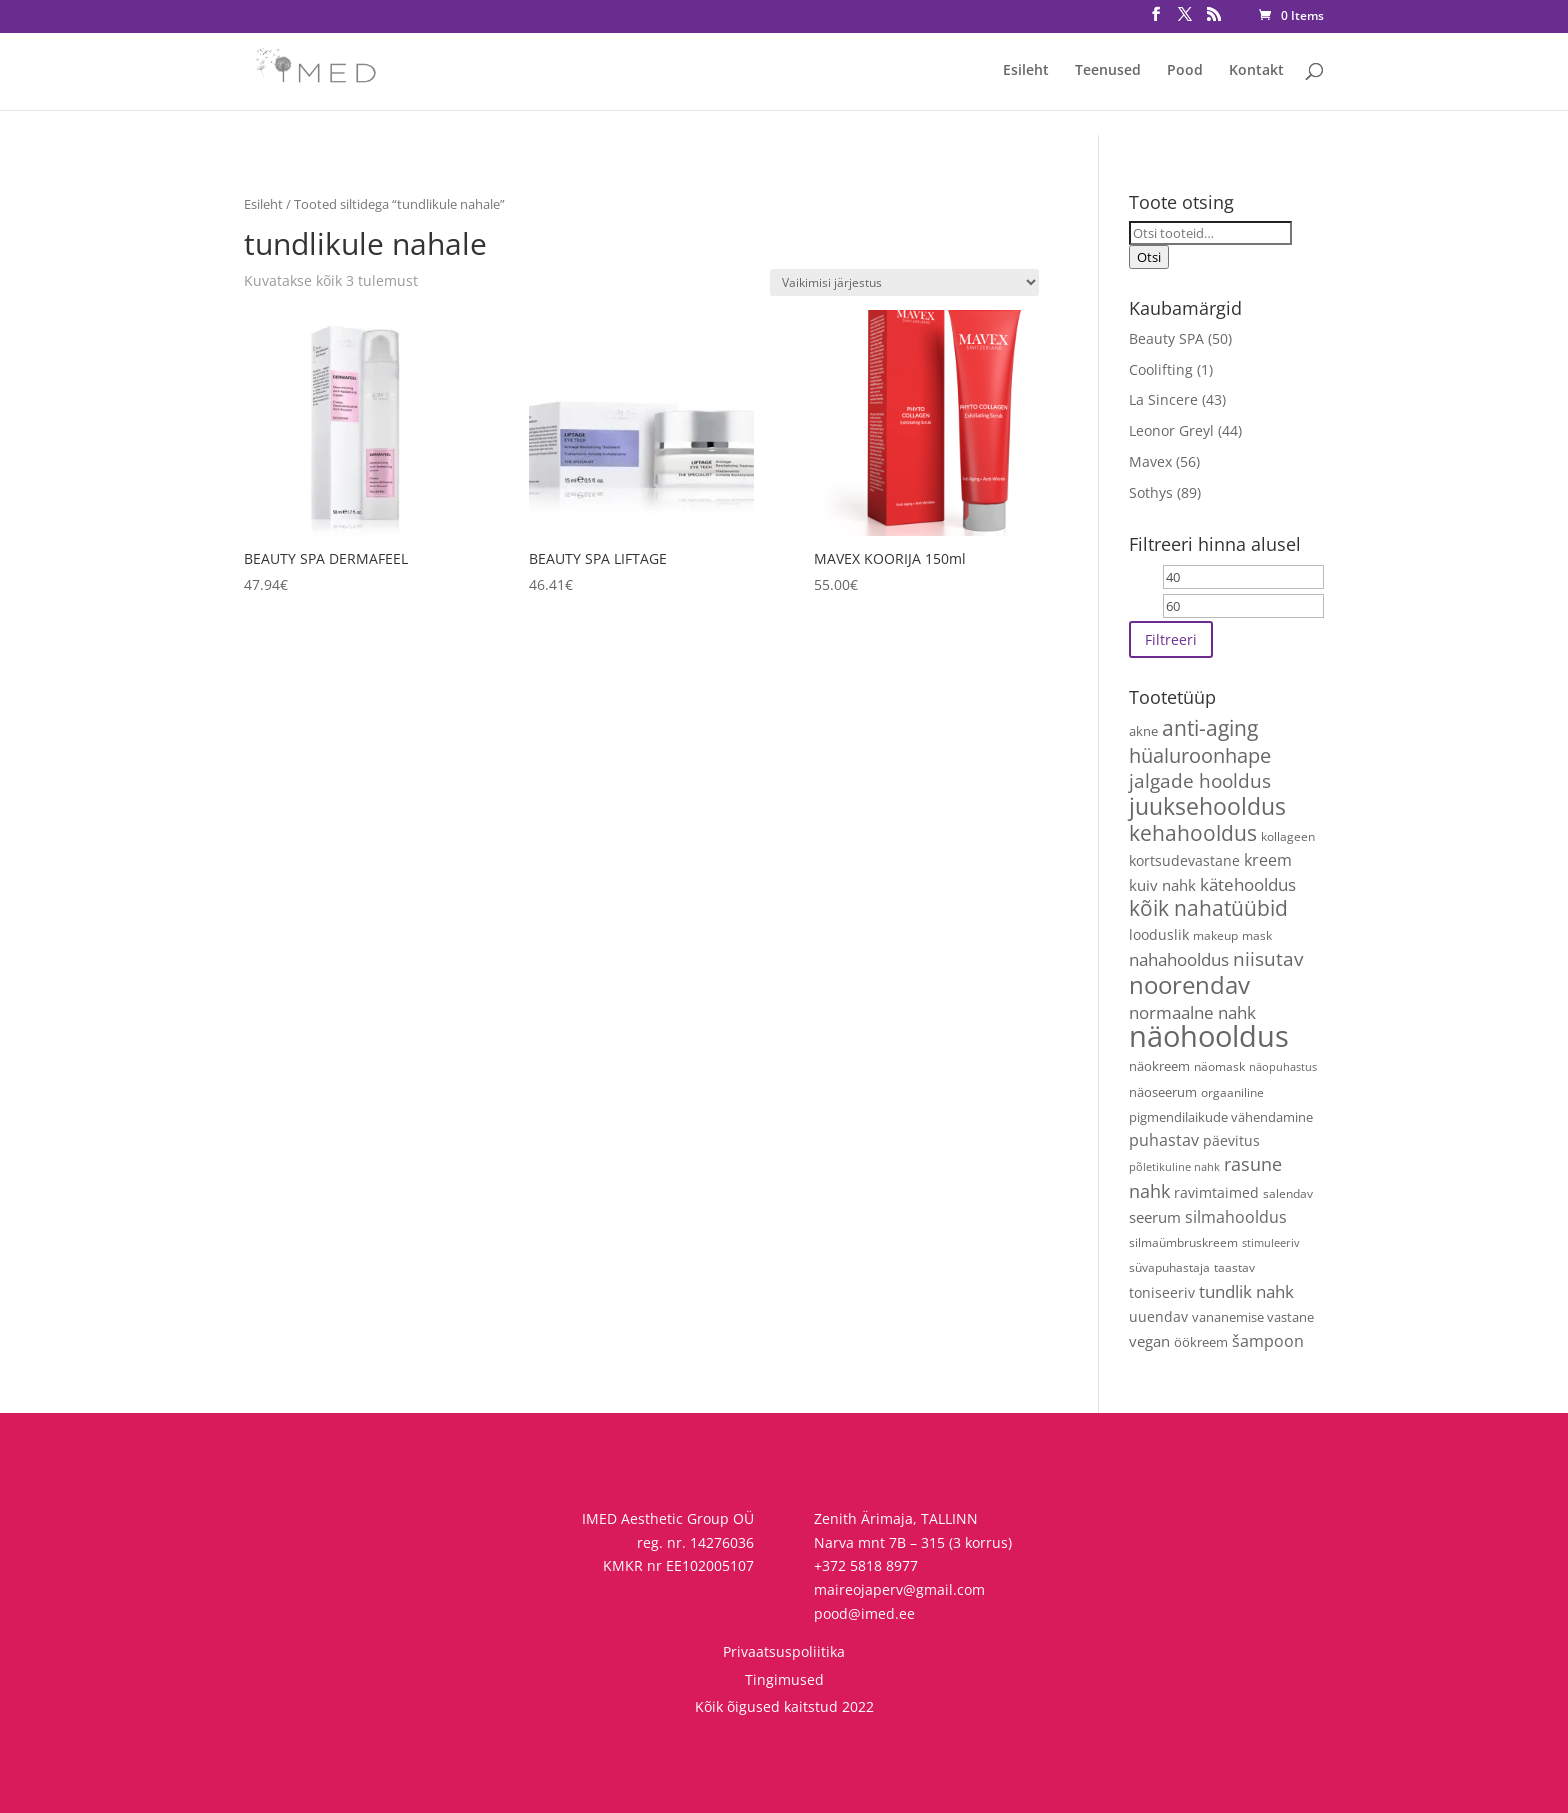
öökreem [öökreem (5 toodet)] (1201, 1342)
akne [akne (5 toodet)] (1143, 731)
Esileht (1026, 71)
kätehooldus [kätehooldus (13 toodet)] (1248, 884)
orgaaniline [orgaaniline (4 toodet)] (1232, 1092)
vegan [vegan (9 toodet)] (1149, 1341)
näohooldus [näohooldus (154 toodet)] (1209, 1036)
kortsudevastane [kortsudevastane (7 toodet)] (1184, 860)
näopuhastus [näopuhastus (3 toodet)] (1283, 1067)
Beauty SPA (1166, 338)
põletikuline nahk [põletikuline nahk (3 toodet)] (1174, 1167)
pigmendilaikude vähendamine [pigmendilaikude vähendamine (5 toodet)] (1221, 1117)
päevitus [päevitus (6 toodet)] (1231, 1140)
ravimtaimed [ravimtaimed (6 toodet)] (1216, 1192)
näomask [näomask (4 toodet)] (1219, 1066)
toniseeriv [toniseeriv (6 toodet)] (1162, 1292)
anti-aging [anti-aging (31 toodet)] (1210, 727)
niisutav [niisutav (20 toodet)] (1268, 959)
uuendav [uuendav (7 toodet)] (1158, 1316)
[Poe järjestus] (904, 282)
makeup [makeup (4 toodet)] (1215, 935)
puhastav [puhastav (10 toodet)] (1164, 1140)
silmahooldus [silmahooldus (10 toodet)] (1236, 1217)
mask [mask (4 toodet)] (1257, 935)
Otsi (1149, 257)
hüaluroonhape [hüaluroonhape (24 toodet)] (1200, 755)
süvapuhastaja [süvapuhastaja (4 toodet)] (1169, 1267)
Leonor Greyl (1171, 430)
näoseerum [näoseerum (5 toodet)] (1163, 1092)
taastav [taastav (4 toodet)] (1234, 1267)
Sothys (1151, 492)
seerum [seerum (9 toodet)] (1155, 1217)
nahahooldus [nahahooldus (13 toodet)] (1179, 959)
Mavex (1150, 461)
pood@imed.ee (864, 1613)
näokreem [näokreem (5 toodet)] (1159, 1066)
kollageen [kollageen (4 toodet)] (1288, 836)
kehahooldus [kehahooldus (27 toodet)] (1193, 833)
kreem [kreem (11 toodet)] (1268, 860)
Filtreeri (1171, 639)
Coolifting (1161, 369)
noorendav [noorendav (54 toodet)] (1189, 984)
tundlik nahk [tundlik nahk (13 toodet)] (1246, 1291)
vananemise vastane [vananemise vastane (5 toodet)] (1253, 1317)
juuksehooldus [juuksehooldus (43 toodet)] (1207, 806)
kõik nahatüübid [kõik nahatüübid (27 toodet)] (1208, 908)
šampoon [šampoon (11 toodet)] (1268, 1341)
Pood (1185, 71)
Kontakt (1256, 71)
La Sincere (1163, 399)
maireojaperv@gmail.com (899, 1589)
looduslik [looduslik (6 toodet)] (1159, 934)
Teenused (1108, 71)
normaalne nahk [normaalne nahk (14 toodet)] (1192, 1012)
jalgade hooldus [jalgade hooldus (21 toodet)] (1200, 780)
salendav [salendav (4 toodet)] (1288, 1193)
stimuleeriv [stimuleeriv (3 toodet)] (1271, 1243)
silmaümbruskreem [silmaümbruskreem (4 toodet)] (1183, 1242)
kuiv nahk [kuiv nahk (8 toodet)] (1162, 885)
